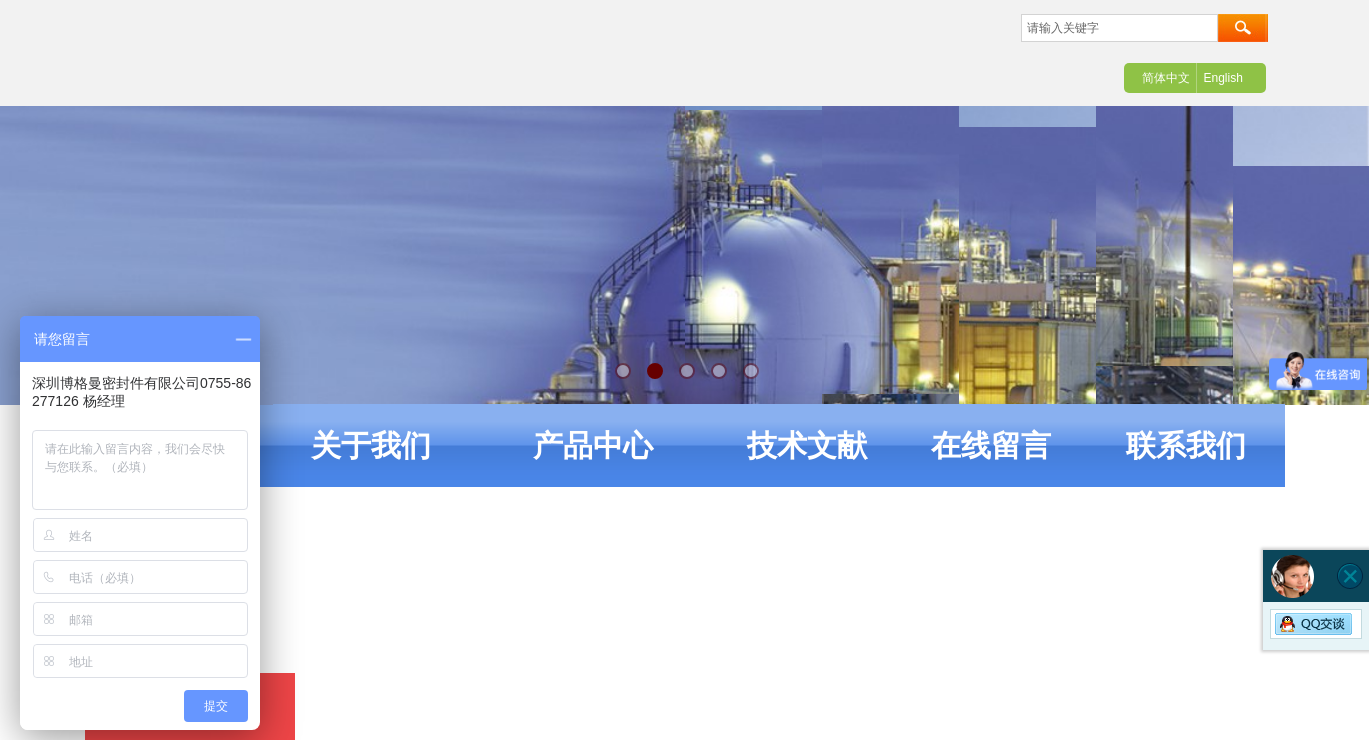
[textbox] (1119, 28)
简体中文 (1166, 78)
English (1222, 78)
